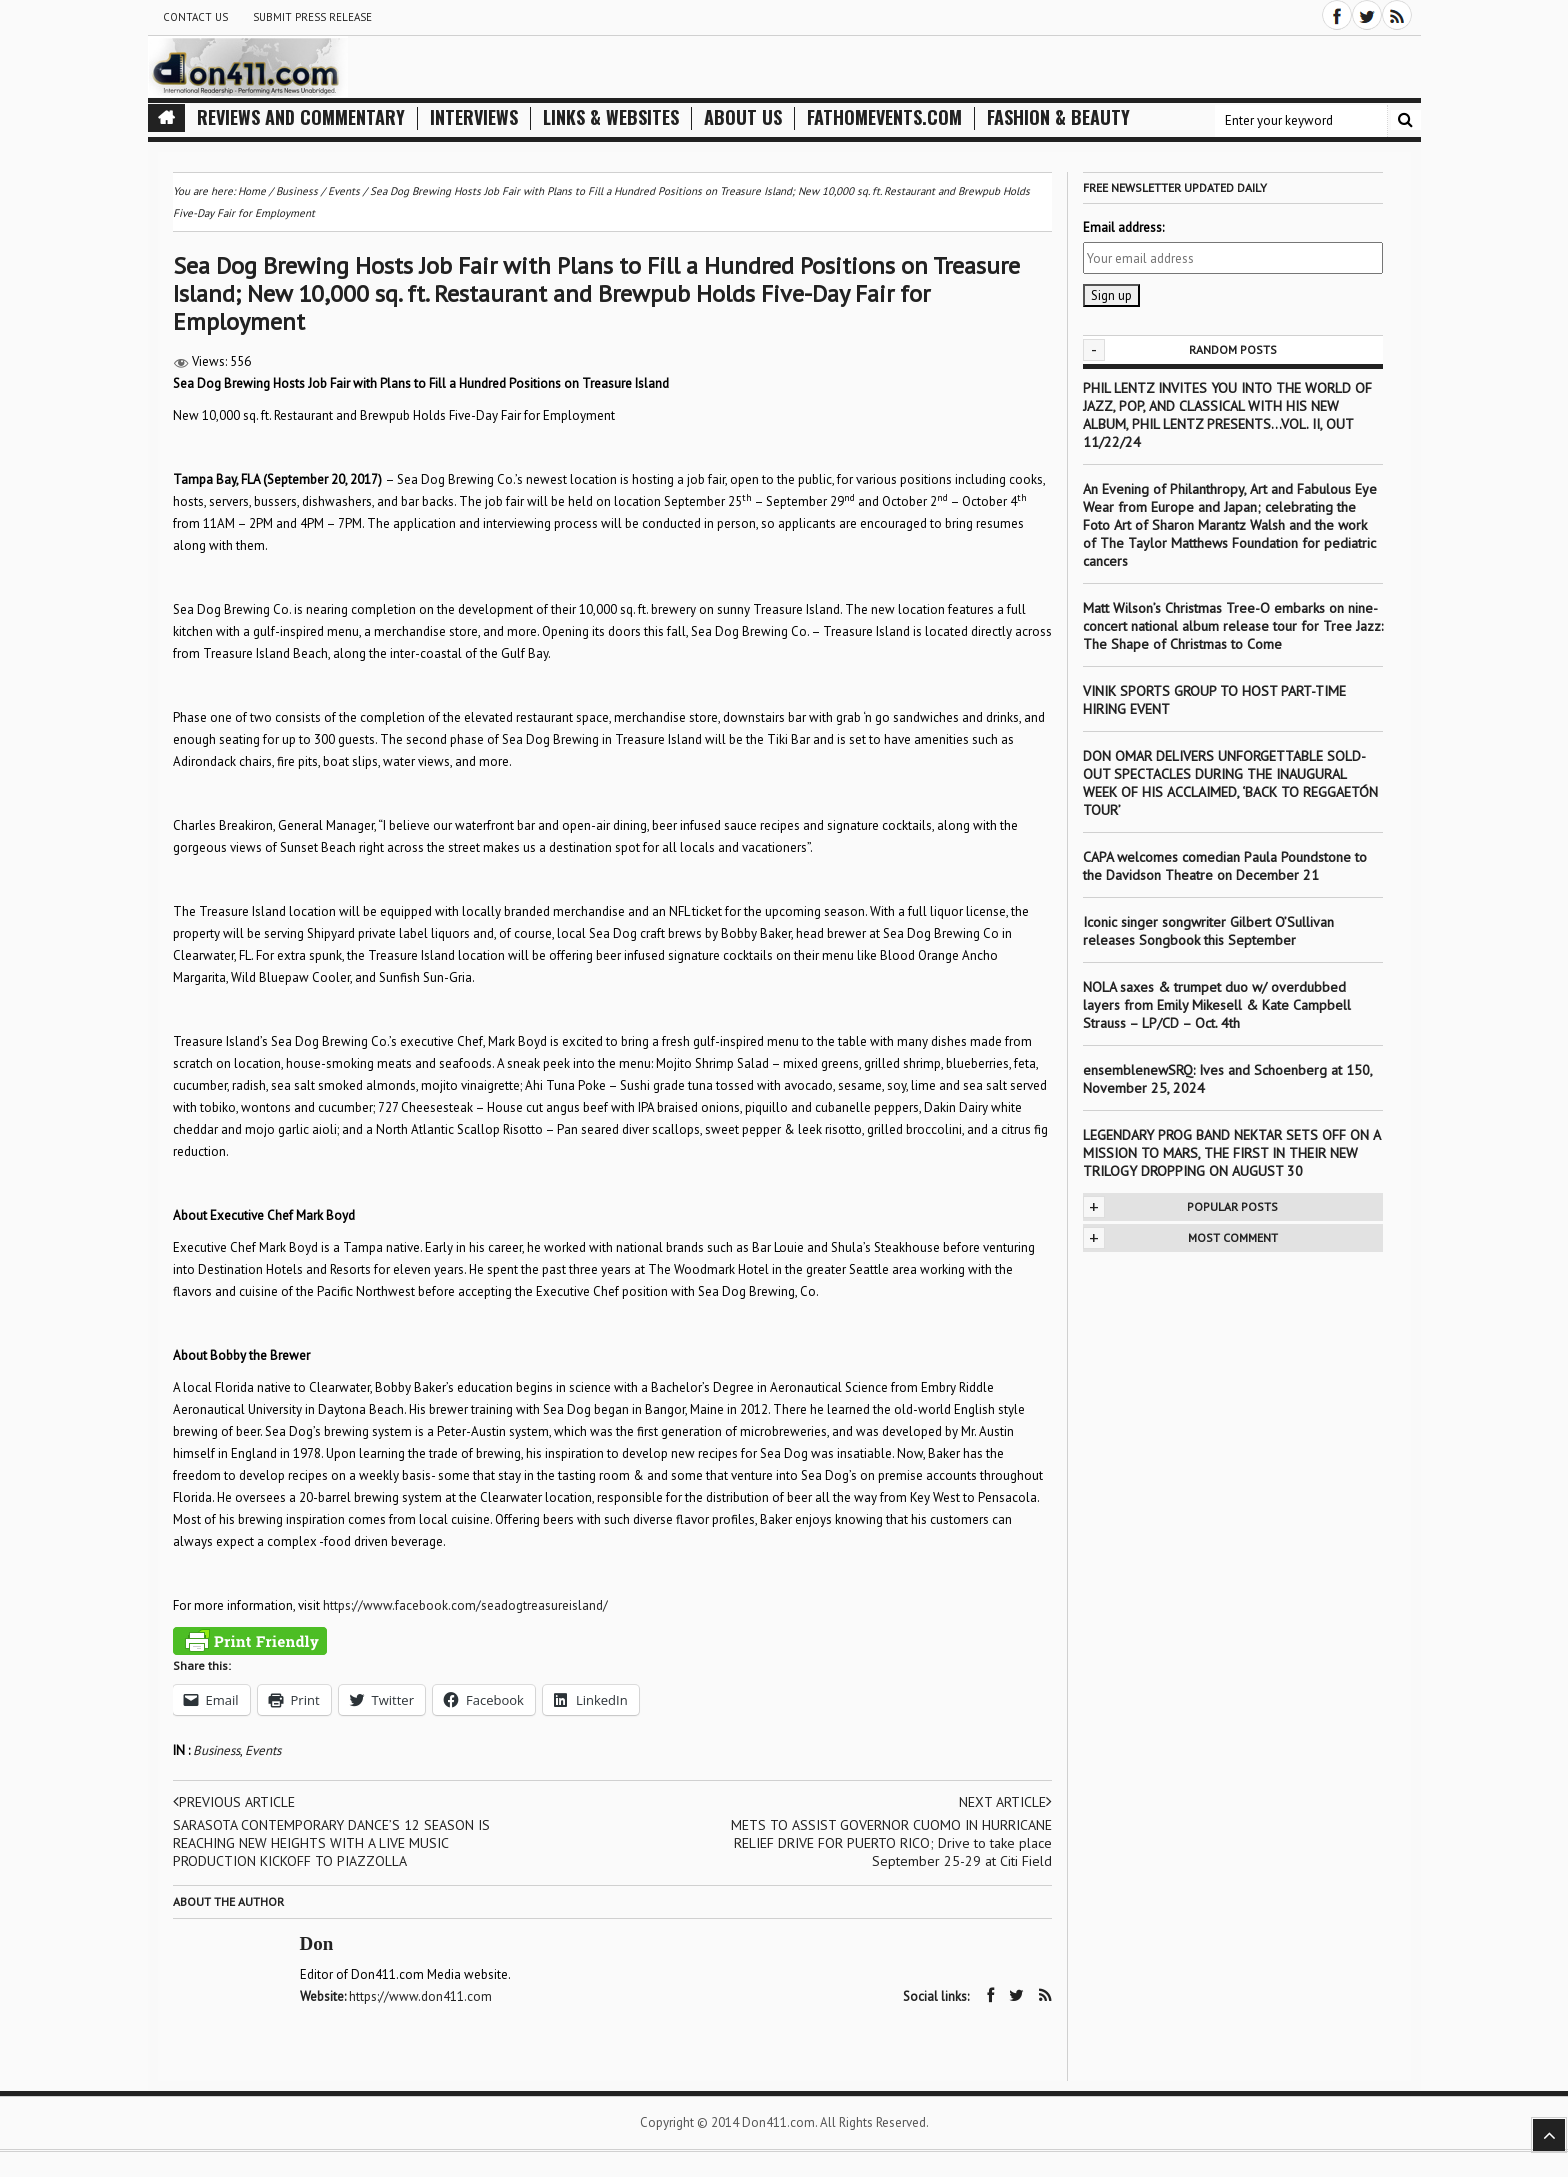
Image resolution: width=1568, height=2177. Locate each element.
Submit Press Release (312, 17)
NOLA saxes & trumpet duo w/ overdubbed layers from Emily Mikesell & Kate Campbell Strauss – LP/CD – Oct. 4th (1217, 1005)
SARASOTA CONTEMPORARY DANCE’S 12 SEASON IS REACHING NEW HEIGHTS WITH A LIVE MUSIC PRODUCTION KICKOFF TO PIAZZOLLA (331, 1843)
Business (216, 1750)
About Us (743, 117)
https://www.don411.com (420, 1996)
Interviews (474, 117)
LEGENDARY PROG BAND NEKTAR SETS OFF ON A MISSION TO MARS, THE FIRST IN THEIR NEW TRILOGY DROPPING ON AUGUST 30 (1231, 1153)
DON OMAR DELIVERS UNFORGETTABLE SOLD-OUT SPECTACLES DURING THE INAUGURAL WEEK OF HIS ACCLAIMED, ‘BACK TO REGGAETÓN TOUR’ (1230, 783)
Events (263, 1750)
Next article (1005, 1802)
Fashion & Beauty (1058, 117)
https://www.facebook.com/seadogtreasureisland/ (465, 1605)
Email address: (1123, 227)
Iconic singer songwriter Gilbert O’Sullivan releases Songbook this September (1208, 931)
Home (252, 191)
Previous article (234, 1802)
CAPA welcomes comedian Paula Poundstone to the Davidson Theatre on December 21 (1225, 866)
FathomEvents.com (884, 117)
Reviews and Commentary (301, 117)
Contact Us (195, 17)
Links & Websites (611, 117)
